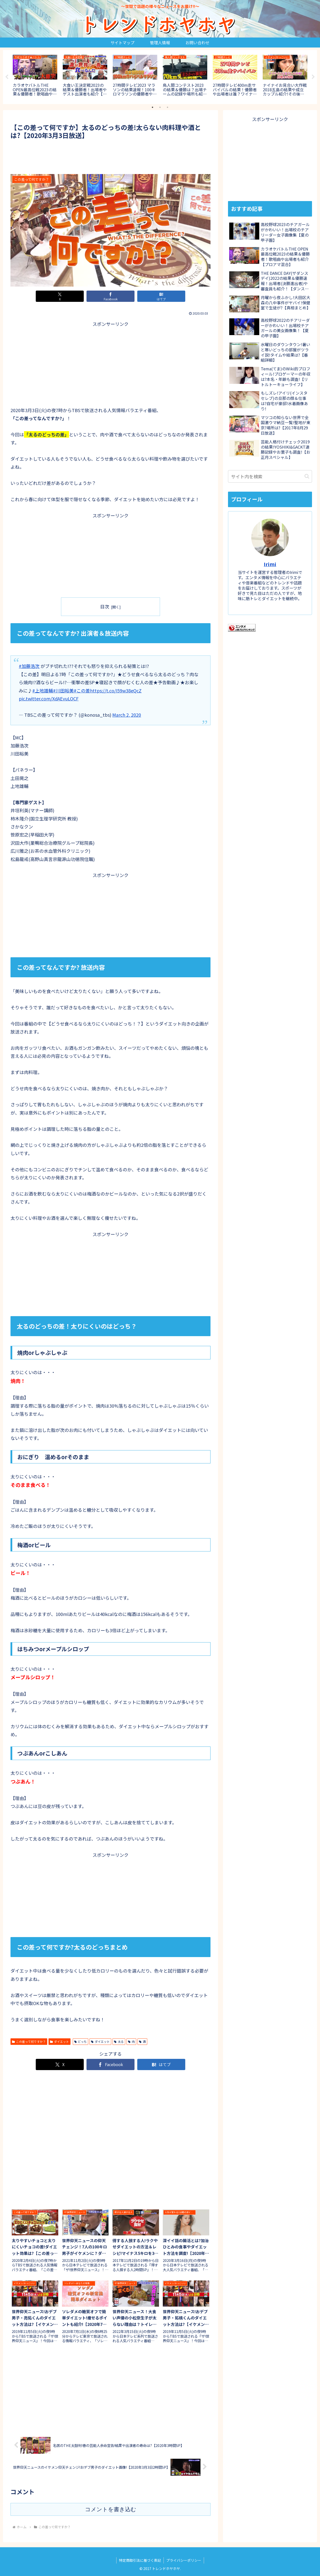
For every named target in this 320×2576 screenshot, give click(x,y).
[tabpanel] (35, 76)
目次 (104, 606)
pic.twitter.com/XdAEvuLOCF (48, 698)
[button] (306, 476)
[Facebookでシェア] (110, 296)
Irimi (270, 564)
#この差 (82, 690)
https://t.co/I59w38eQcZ (116, 690)
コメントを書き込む (110, 2509)
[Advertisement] (110, 155)
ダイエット (59, 2041)
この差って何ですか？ (29, 2041)
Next (313, 77)
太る (119, 2041)
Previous (6, 77)
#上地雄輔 (42, 690)
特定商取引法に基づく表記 (140, 2560)
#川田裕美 (63, 690)
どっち (80, 2041)
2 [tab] (160, 107)
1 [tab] (152, 107)
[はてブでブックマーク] (161, 296)
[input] (270, 476)
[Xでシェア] (60, 296)
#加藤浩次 (29, 666)
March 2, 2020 (126, 714)
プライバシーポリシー (183, 2560)
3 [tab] (167, 107)
